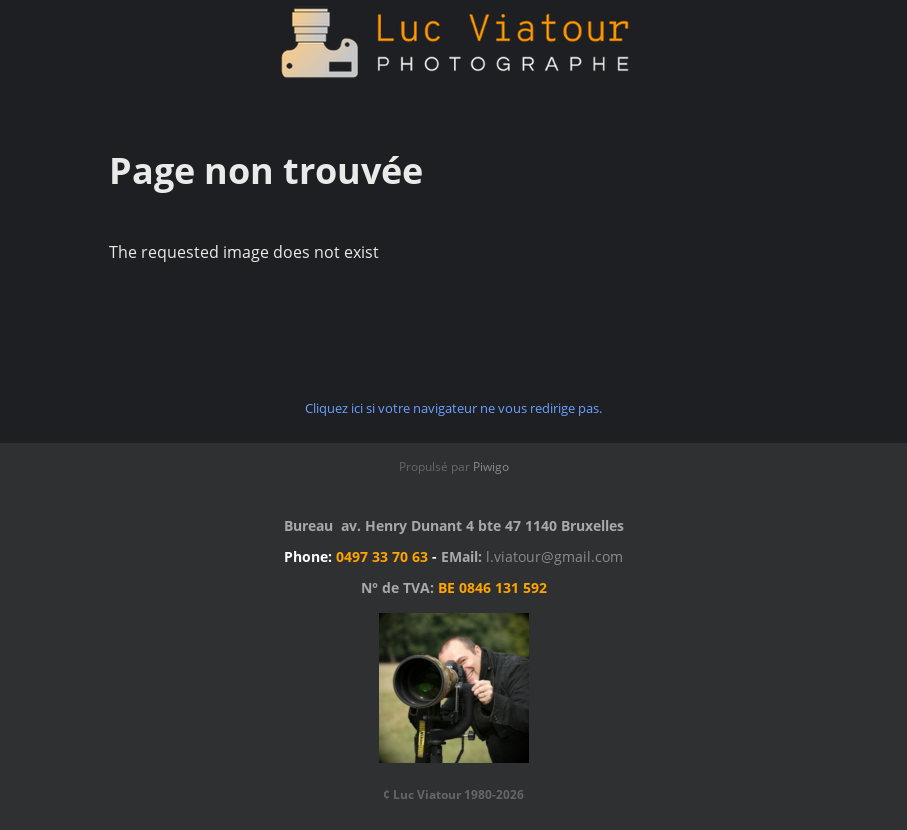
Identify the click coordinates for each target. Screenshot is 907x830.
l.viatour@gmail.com (554, 556)
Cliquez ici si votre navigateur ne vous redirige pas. (453, 408)
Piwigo (491, 466)
